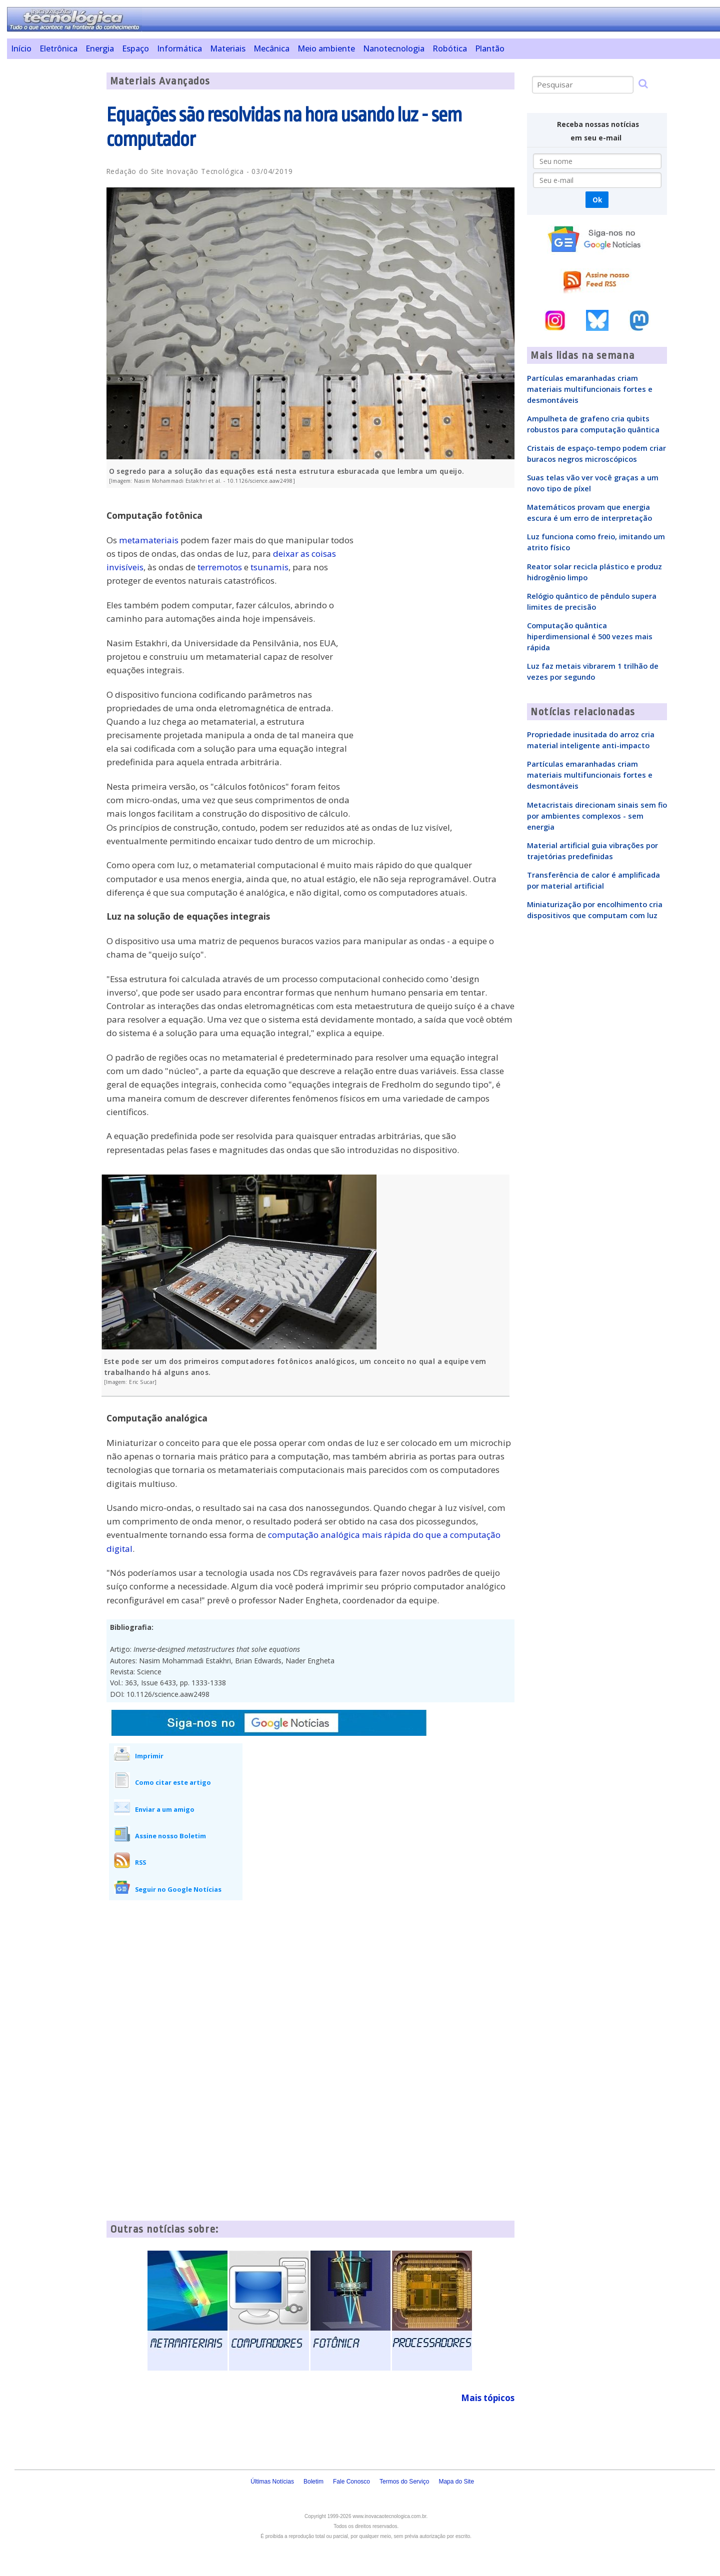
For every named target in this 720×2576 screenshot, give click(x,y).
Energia (100, 48)
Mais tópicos (487, 2398)
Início (21, 48)
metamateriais (148, 540)
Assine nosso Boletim (170, 1835)
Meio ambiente (326, 48)
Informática (179, 48)
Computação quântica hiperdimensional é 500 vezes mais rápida (589, 636)
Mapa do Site (456, 2481)
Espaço (135, 48)
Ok (597, 199)
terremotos (220, 567)
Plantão (489, 48)
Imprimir (149, 1755)
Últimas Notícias (272, 2481)
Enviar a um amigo (164, 1809)
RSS (140, 1862)
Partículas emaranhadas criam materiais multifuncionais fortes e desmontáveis (589, 389)
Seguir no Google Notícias (178, 1889)
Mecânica (272, 48)
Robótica (449, 48)
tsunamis (269, 567)
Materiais (228, 48)
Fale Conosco (351, 2481)
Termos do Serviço (404, 2481)
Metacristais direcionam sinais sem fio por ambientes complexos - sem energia (597, 816)
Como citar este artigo (173, 1782)
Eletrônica (59, 48)
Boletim (314, 2481)
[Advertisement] (53, 222)
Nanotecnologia (393, 48)
